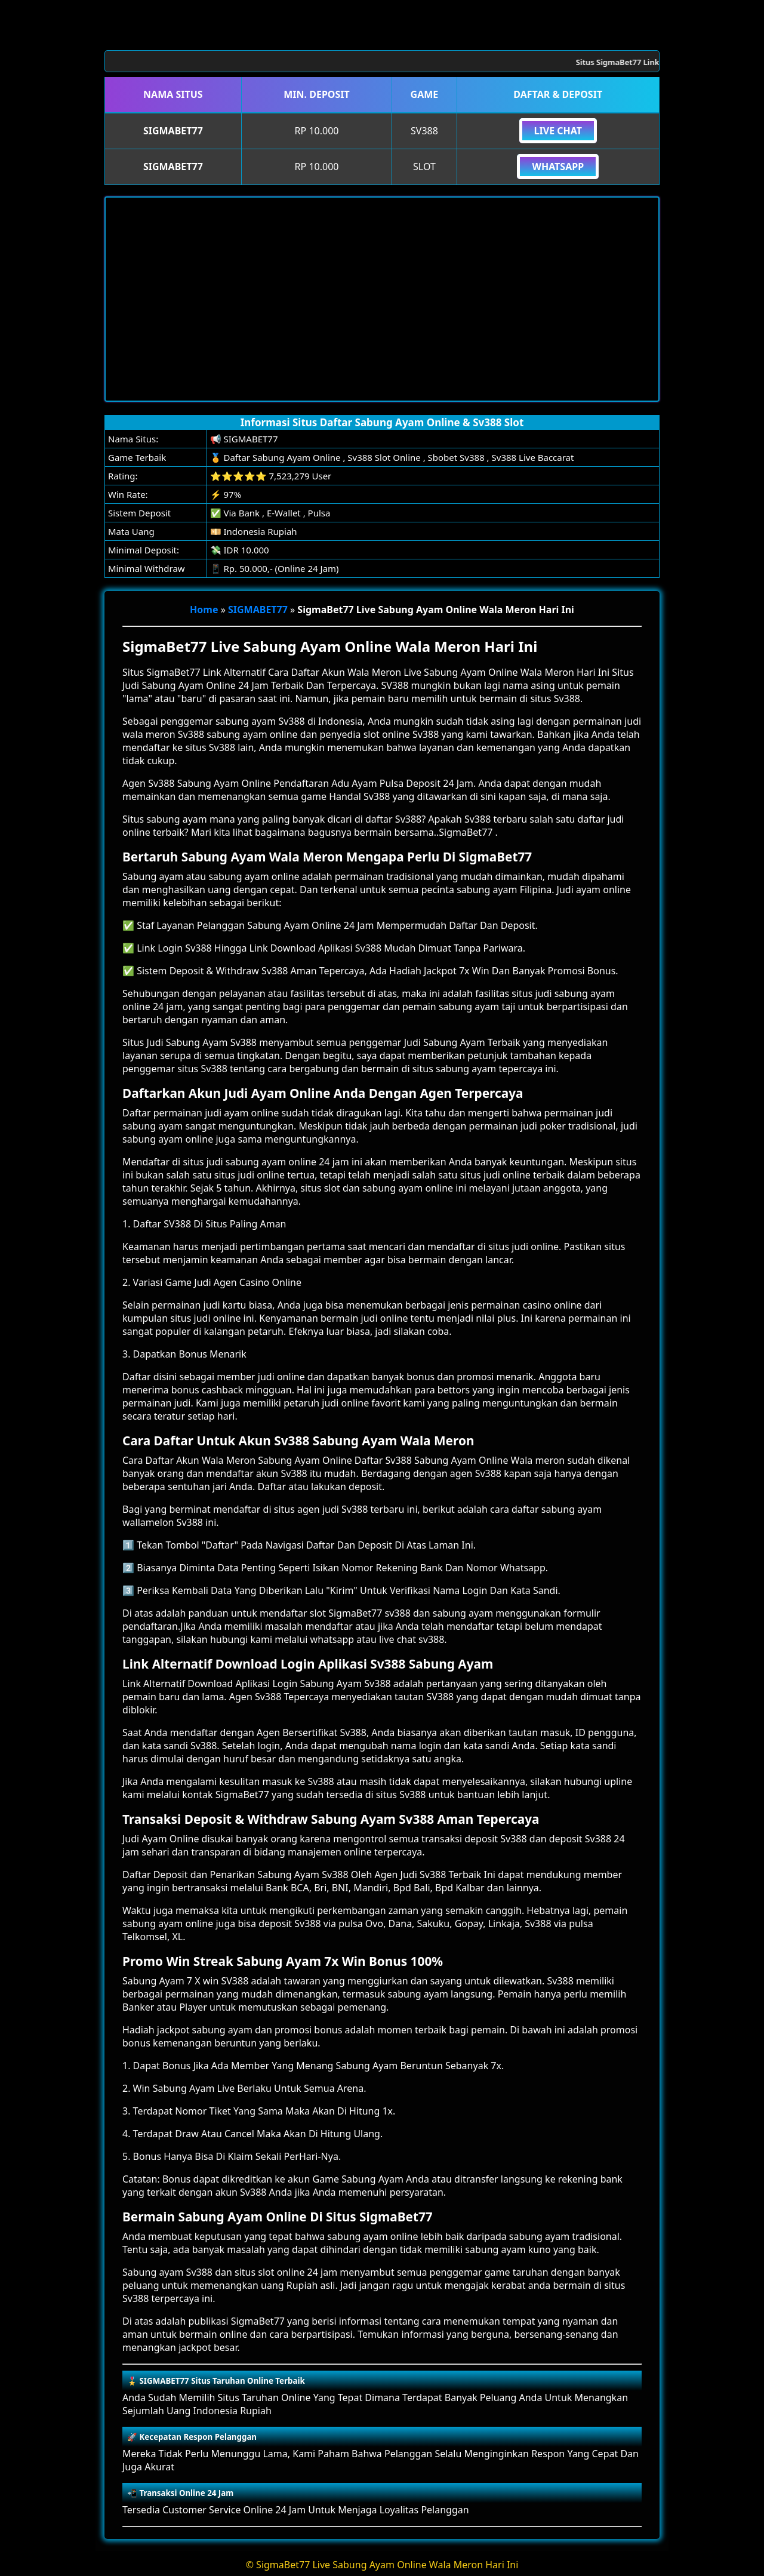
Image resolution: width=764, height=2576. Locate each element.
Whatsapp (558, 166)
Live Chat (558, 130)
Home (204, 609)
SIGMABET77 (258, 609)
